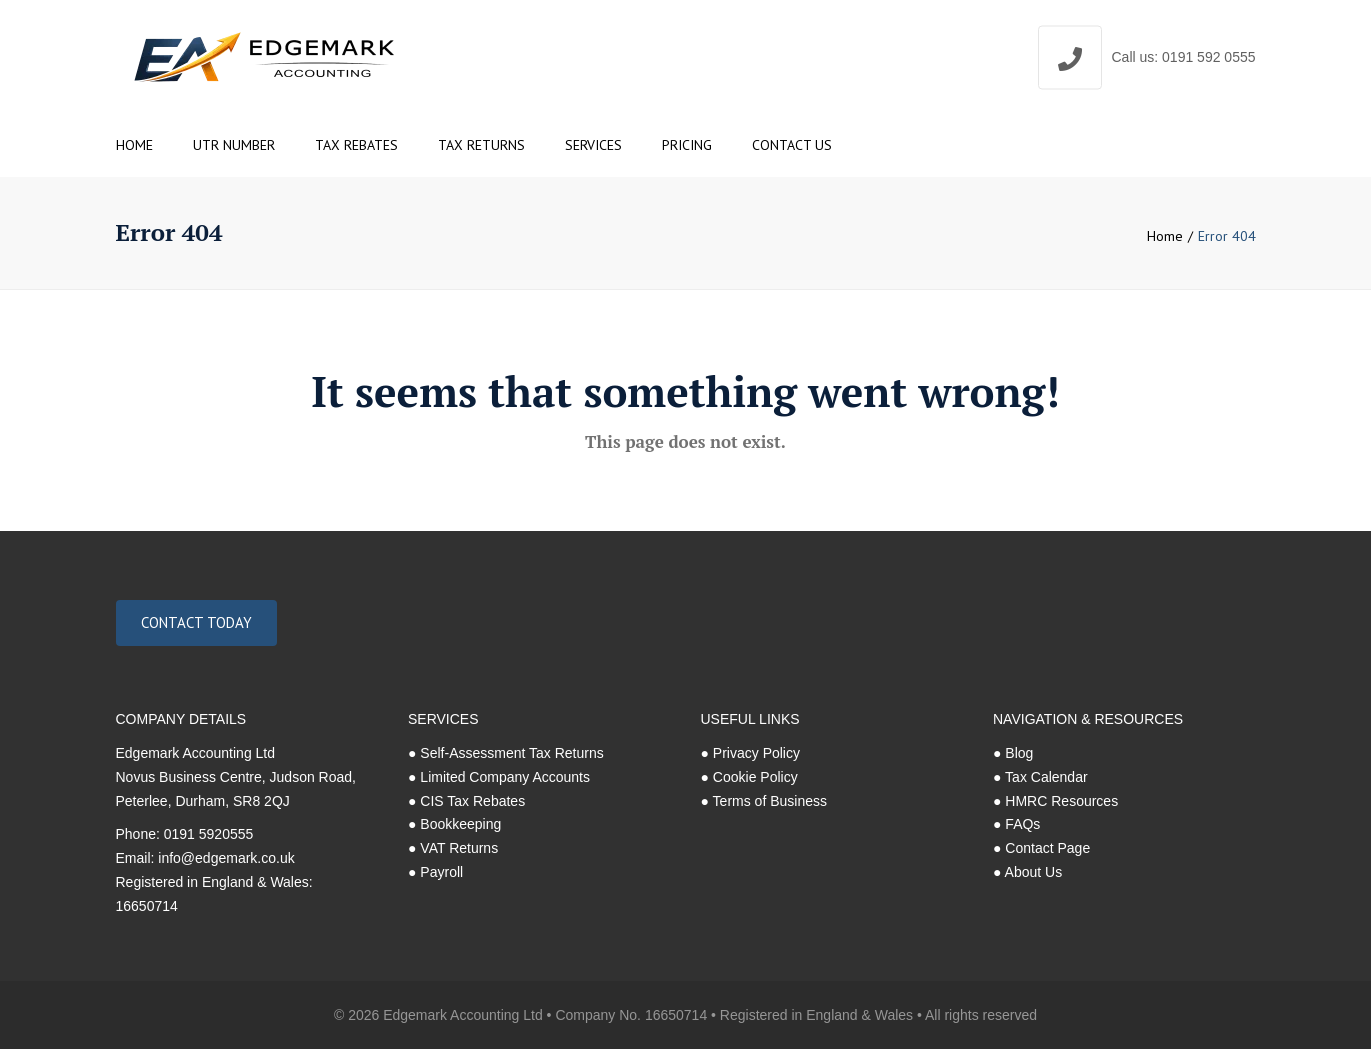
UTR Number (234, 145)
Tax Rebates (356, 145)
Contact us (792, 145)
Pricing (687, 145)
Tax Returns (481, 145)
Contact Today (196, 622)
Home (134, 145)
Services (593, 145)
